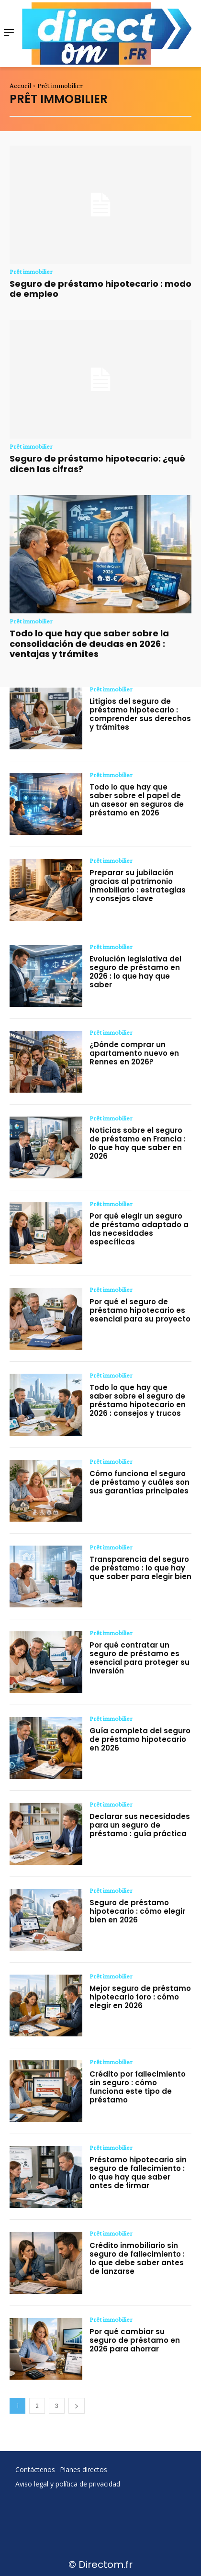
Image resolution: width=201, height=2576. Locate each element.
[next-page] (76, 2406)
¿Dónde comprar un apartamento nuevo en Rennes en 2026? (134, 1053)
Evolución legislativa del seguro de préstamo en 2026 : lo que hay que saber (135, 972)
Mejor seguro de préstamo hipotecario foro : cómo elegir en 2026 (140, 1997)
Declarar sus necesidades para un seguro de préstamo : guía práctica (139, 1825)
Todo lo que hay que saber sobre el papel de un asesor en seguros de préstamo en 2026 (136, 800)
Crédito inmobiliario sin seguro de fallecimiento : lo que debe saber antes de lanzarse (137, 2258)
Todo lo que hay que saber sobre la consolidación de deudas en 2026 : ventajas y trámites (89, 643)
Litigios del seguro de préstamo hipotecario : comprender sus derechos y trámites (140, 714)
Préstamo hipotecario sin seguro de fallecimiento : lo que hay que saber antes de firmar (138, 2173)
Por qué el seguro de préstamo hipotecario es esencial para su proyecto (139, 1310)
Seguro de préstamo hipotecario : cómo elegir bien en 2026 (137, 1911)
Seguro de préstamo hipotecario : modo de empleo (100, 289)
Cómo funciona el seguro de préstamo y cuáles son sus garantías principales (139, 1482)
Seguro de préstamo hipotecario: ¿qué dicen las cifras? (97, 463)
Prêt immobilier (31, 271)
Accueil (20, 86)
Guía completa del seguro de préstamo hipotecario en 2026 (139, 1739)
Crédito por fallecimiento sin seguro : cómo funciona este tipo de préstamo (137, 2087)
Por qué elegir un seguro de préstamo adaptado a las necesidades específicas (139, 1229)
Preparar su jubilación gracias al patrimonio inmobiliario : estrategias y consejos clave (137, 886)
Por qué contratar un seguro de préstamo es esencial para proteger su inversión (139, 1658)
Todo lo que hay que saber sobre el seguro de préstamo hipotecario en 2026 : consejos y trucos (137, 1400)
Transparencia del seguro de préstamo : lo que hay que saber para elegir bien (140, 1568)
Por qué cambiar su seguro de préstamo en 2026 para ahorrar (134, 2340)
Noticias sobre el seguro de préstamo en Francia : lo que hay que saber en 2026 (137, 1143)
